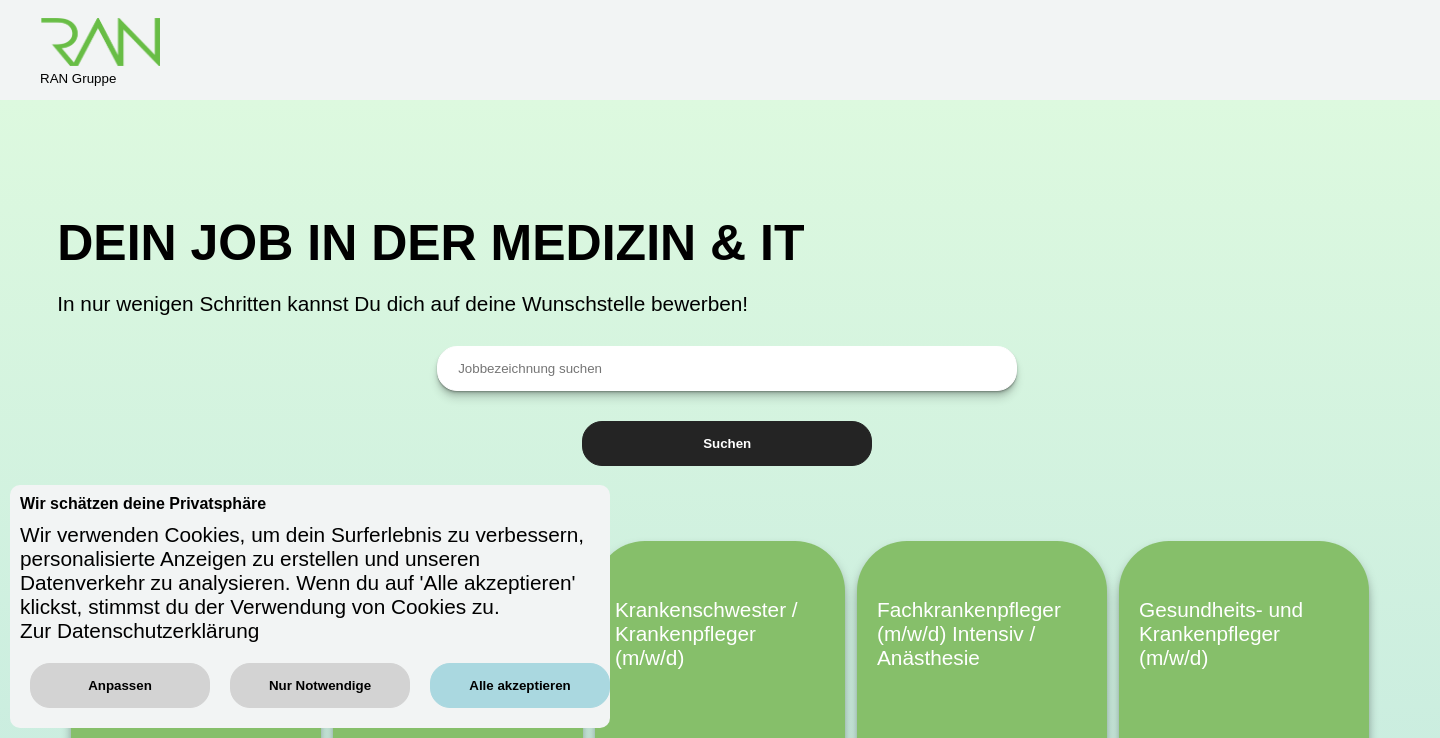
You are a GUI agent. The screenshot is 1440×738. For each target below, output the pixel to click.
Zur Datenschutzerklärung (139, 630)
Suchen (727, 443)
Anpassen (120, 685)
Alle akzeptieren (519, 685)
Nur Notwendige (320, 685)
